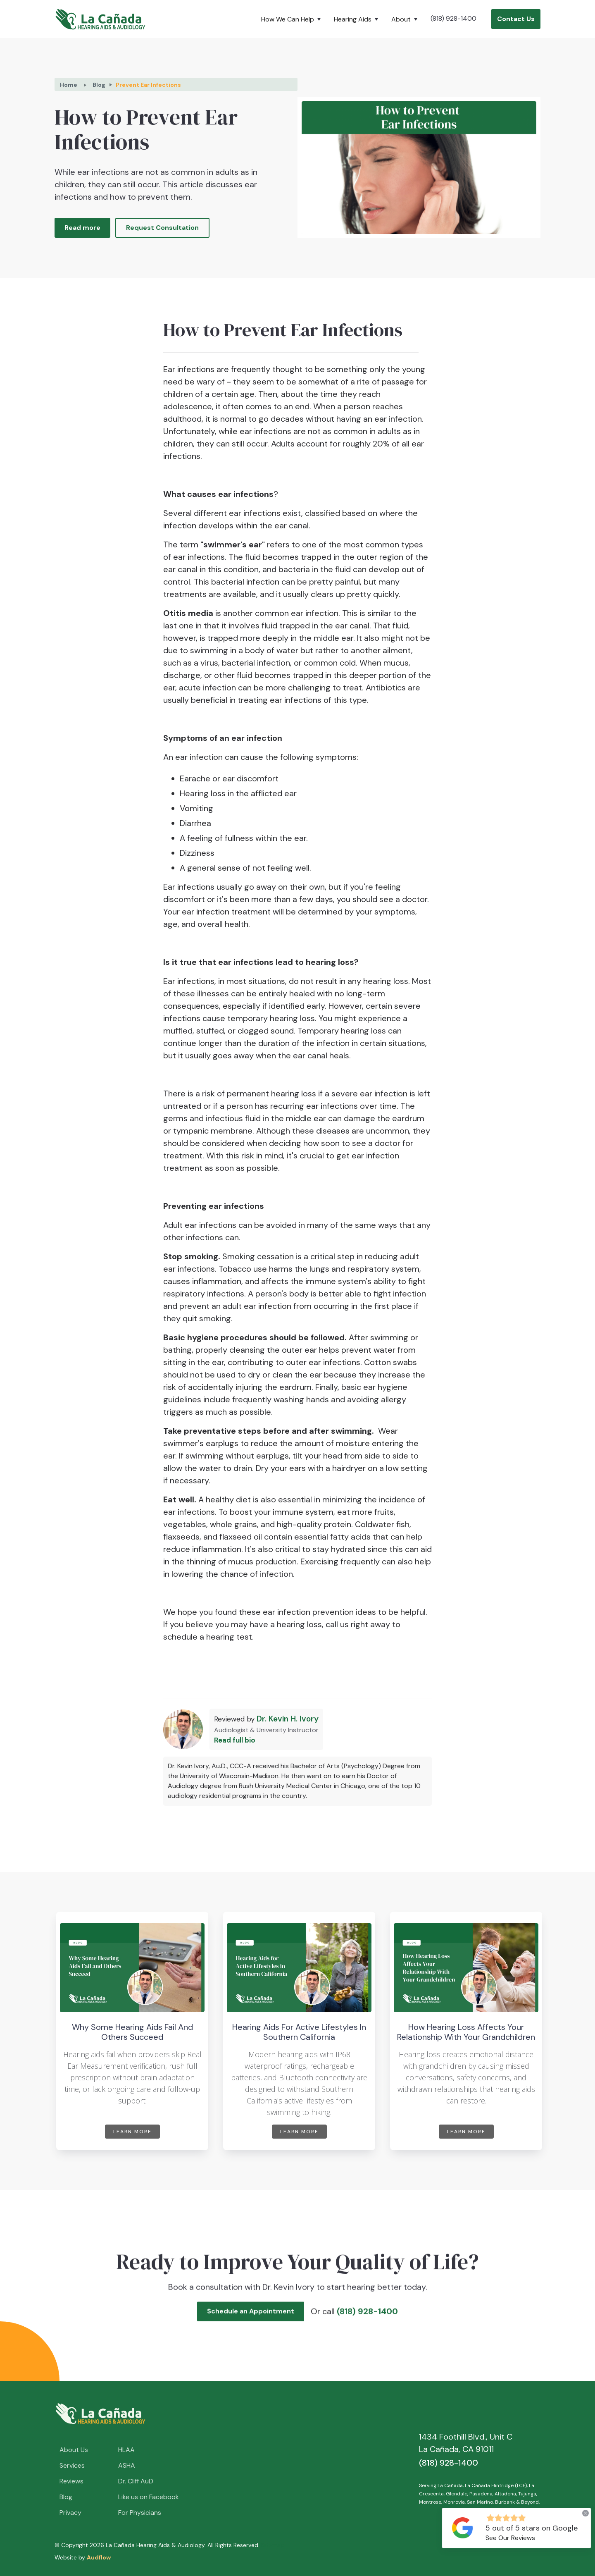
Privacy (70, 2512)
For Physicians (139, 2512)
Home (68, 84)
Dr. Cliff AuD (135, 2481)
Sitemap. (273, 2545)
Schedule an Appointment (250, 2316)
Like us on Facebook (148, 2496)
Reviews (71, 2481)
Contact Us (516, 18)
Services (72, 2465)
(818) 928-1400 (453, 18)
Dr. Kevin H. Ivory (288, 1719)
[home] (100, 19)
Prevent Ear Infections (148, 84)
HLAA (126, 2449)
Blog (99, 84)
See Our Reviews (510, 2537)
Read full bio (234, 1740)
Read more (82, 227)
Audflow (99, 2557)
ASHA (126, 2465)
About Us (74, 2449)
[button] (292, 19)
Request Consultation (162, 227)
